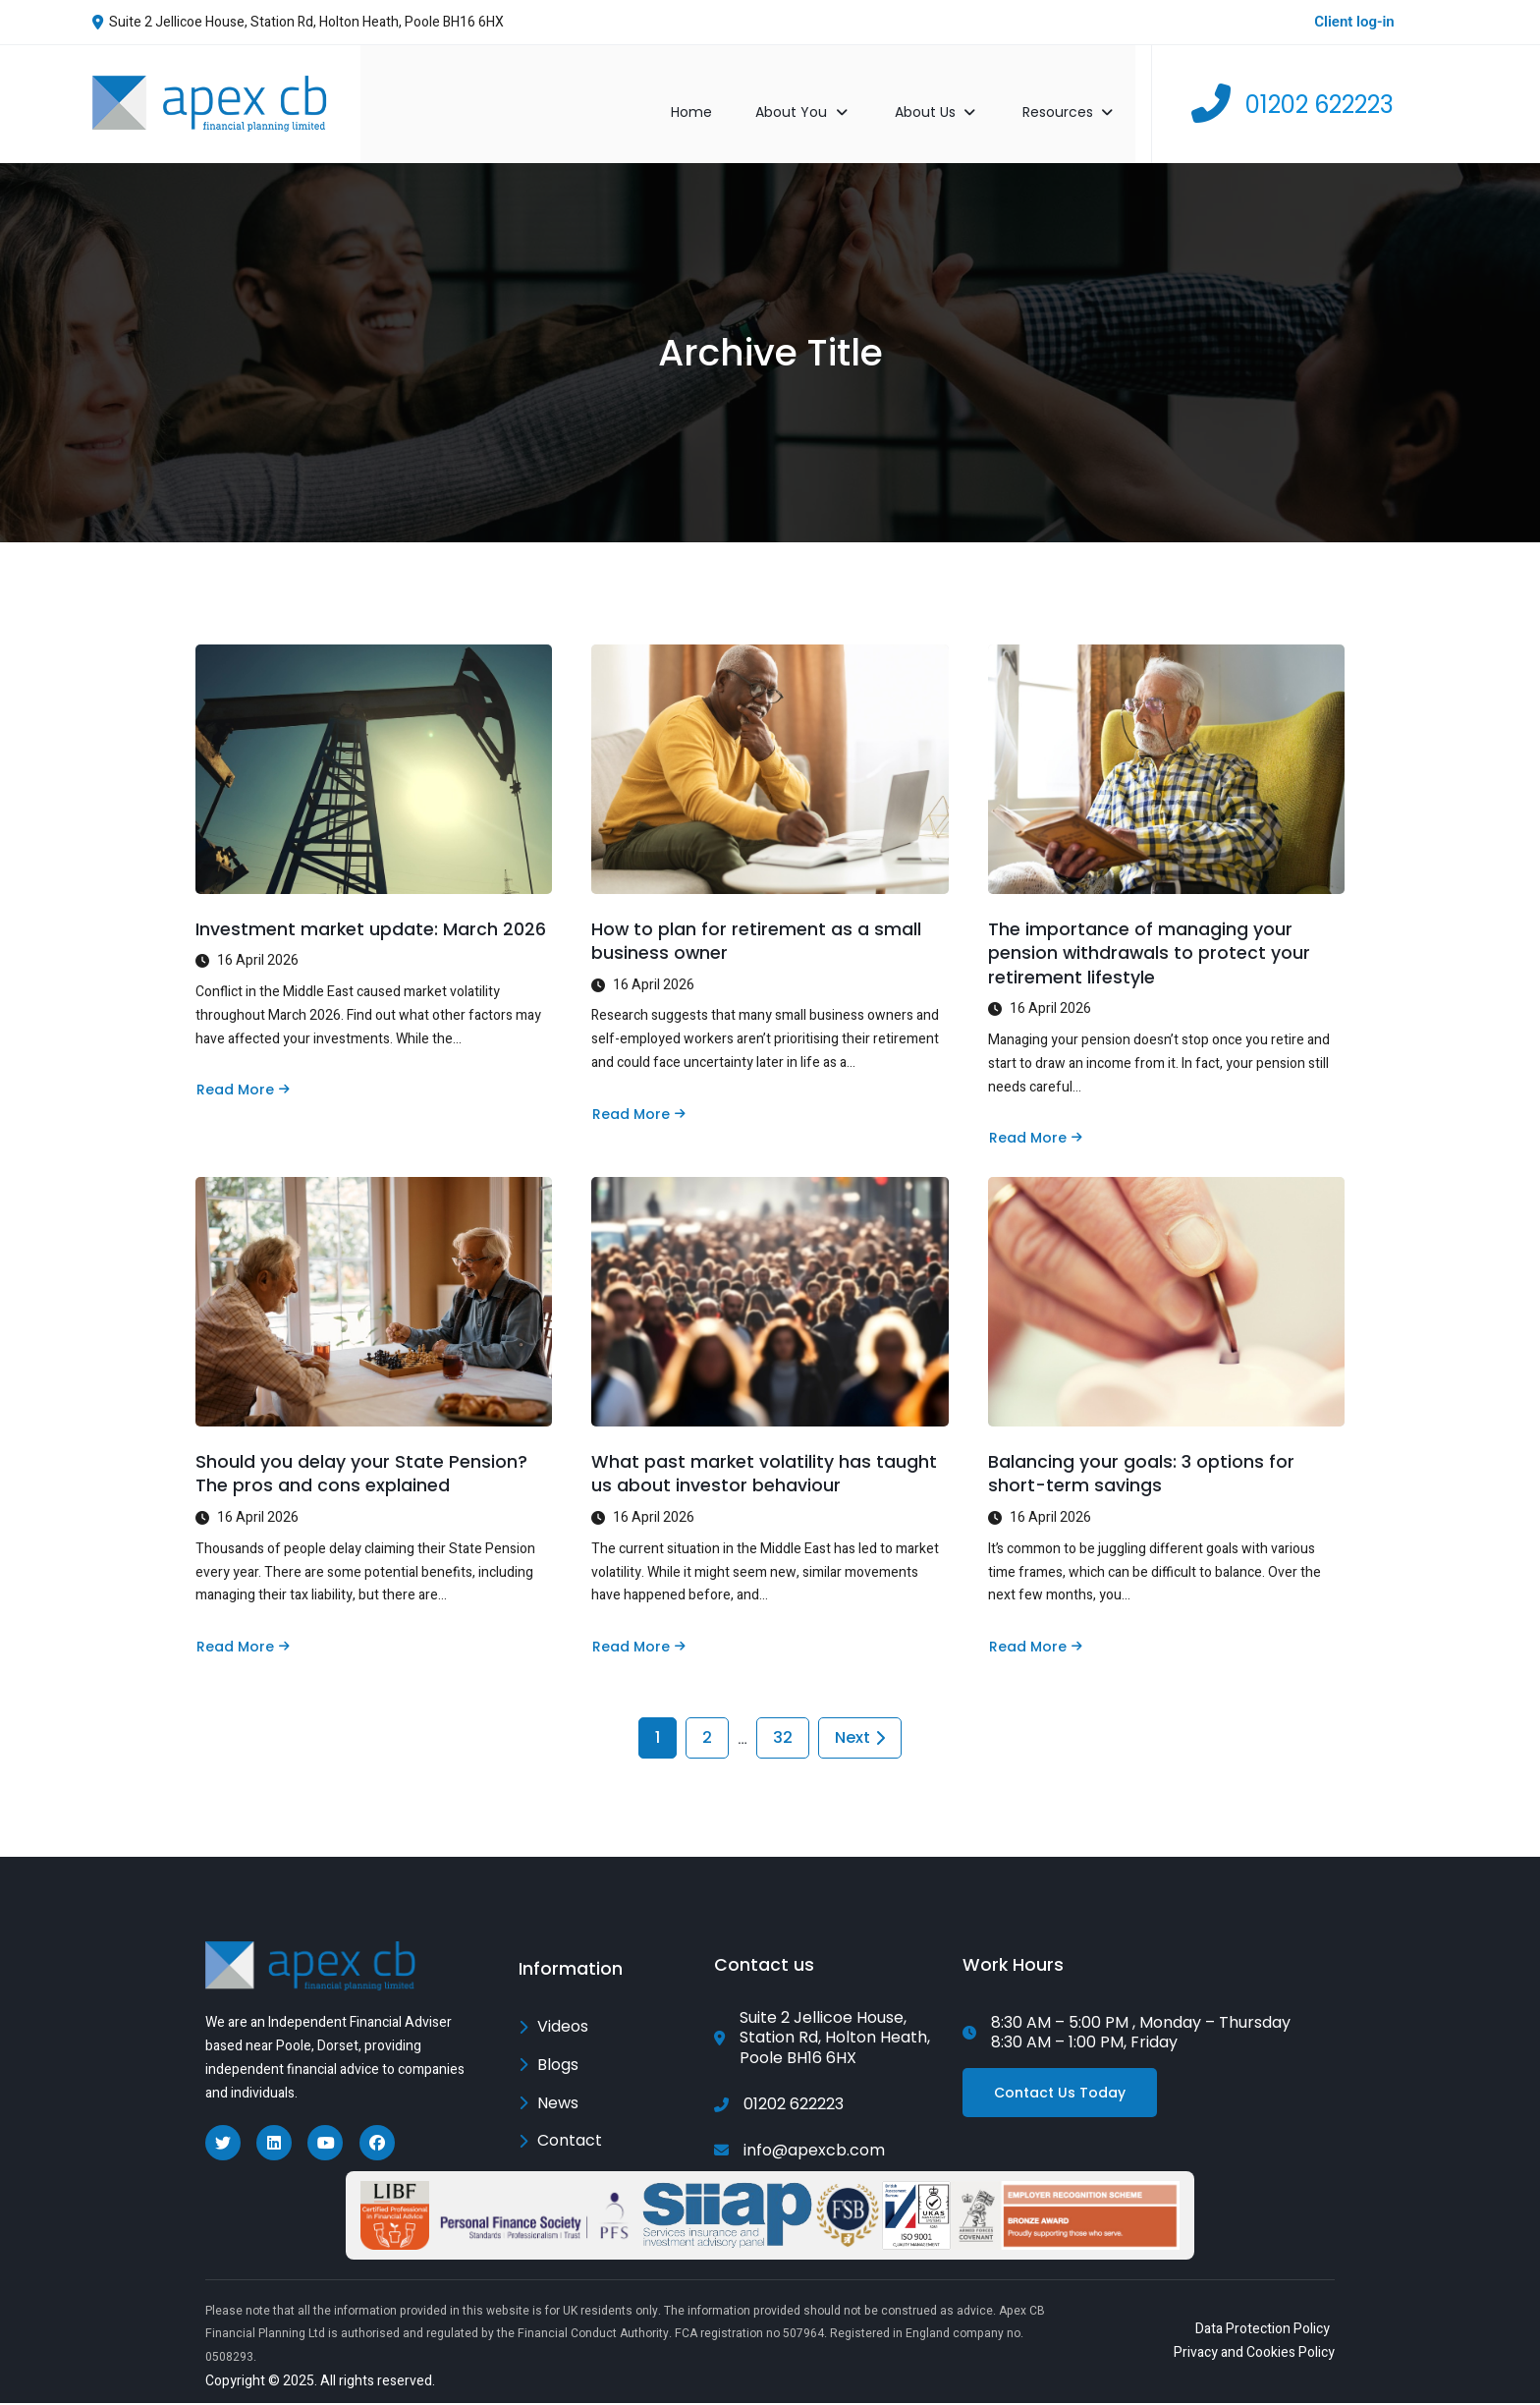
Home (710, 91)
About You (824, 91)
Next (860, 1735)
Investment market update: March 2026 (371, 910)
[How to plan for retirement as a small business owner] (769, 746)
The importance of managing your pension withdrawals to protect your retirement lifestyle (1150, 935)
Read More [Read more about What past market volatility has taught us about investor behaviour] (638, 1637)
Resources (1087, 91)
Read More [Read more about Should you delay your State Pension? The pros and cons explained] (242, 1637)
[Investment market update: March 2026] (373, 746)
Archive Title (770, 330)
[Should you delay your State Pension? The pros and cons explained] (373, 1288)
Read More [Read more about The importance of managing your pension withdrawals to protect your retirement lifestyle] (1035, 1121)
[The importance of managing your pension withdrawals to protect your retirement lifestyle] (1166, 746)
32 (783, 1735)
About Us (956, 91)
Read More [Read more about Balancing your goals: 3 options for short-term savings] (1035, 1637)
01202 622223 (1319, 92)
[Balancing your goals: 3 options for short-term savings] (1166, 1288)
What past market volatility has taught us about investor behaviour (764, 1463)
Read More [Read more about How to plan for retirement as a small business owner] (638, 1096)
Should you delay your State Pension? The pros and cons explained (361, 1463)
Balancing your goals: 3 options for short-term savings (1141, 1463)
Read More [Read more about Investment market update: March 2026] (242, 1071)
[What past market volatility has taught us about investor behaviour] (769, 1288)
